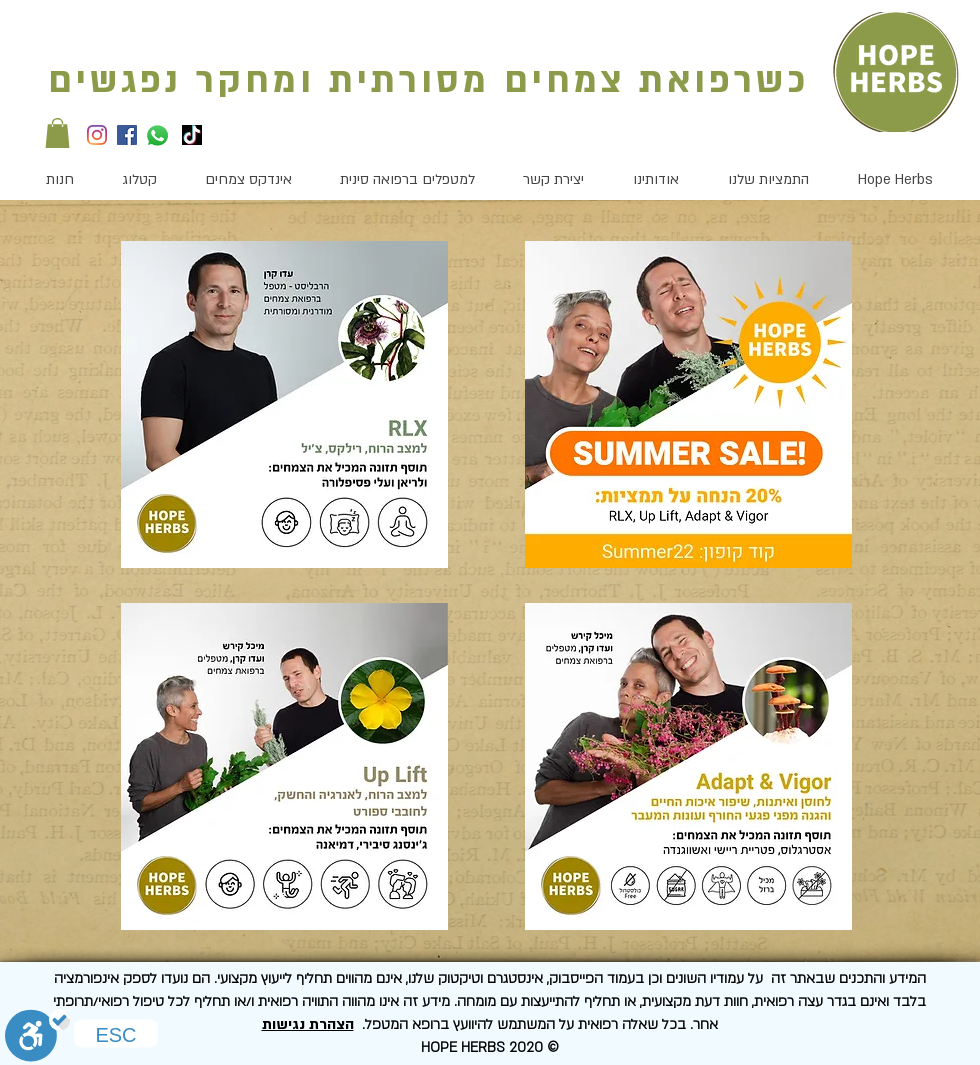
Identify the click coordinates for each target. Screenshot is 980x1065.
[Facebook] (127, 135)
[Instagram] (97, 135)
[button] (57, 133)
